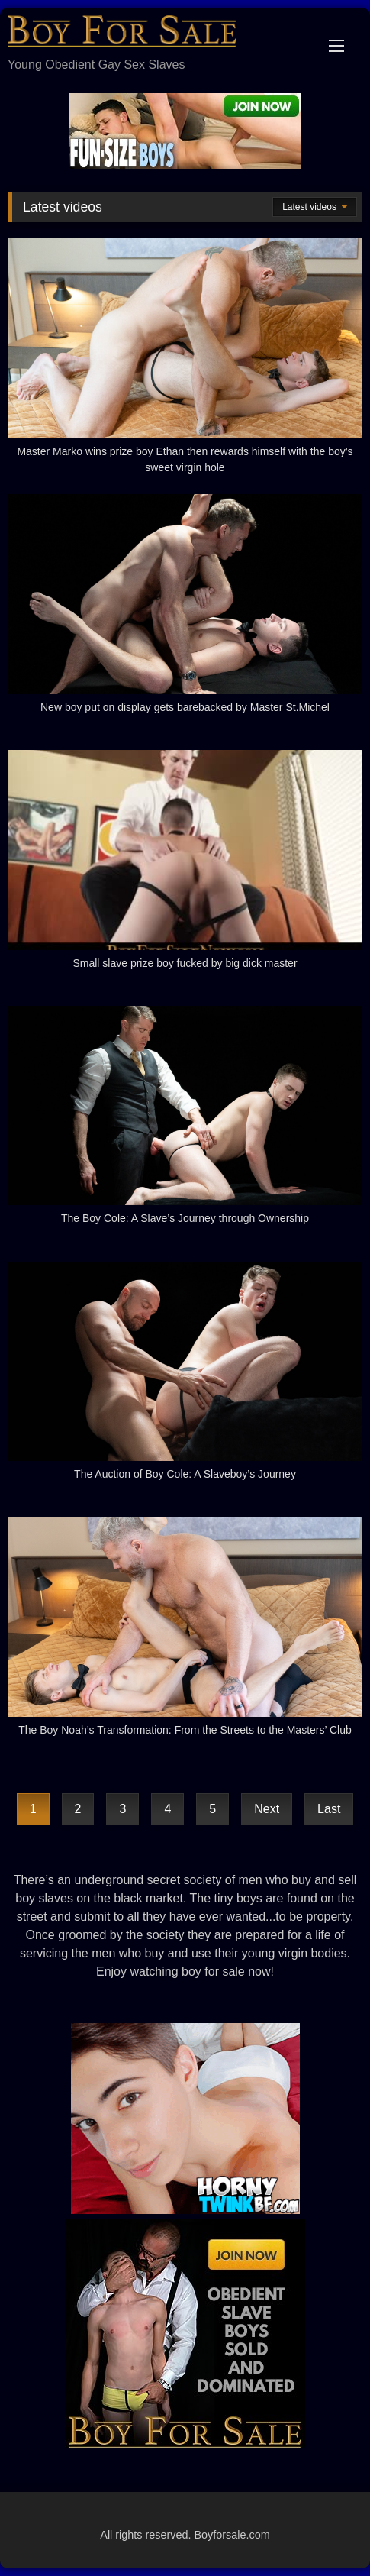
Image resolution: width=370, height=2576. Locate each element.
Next (266, 1808)
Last (328, 1808)
